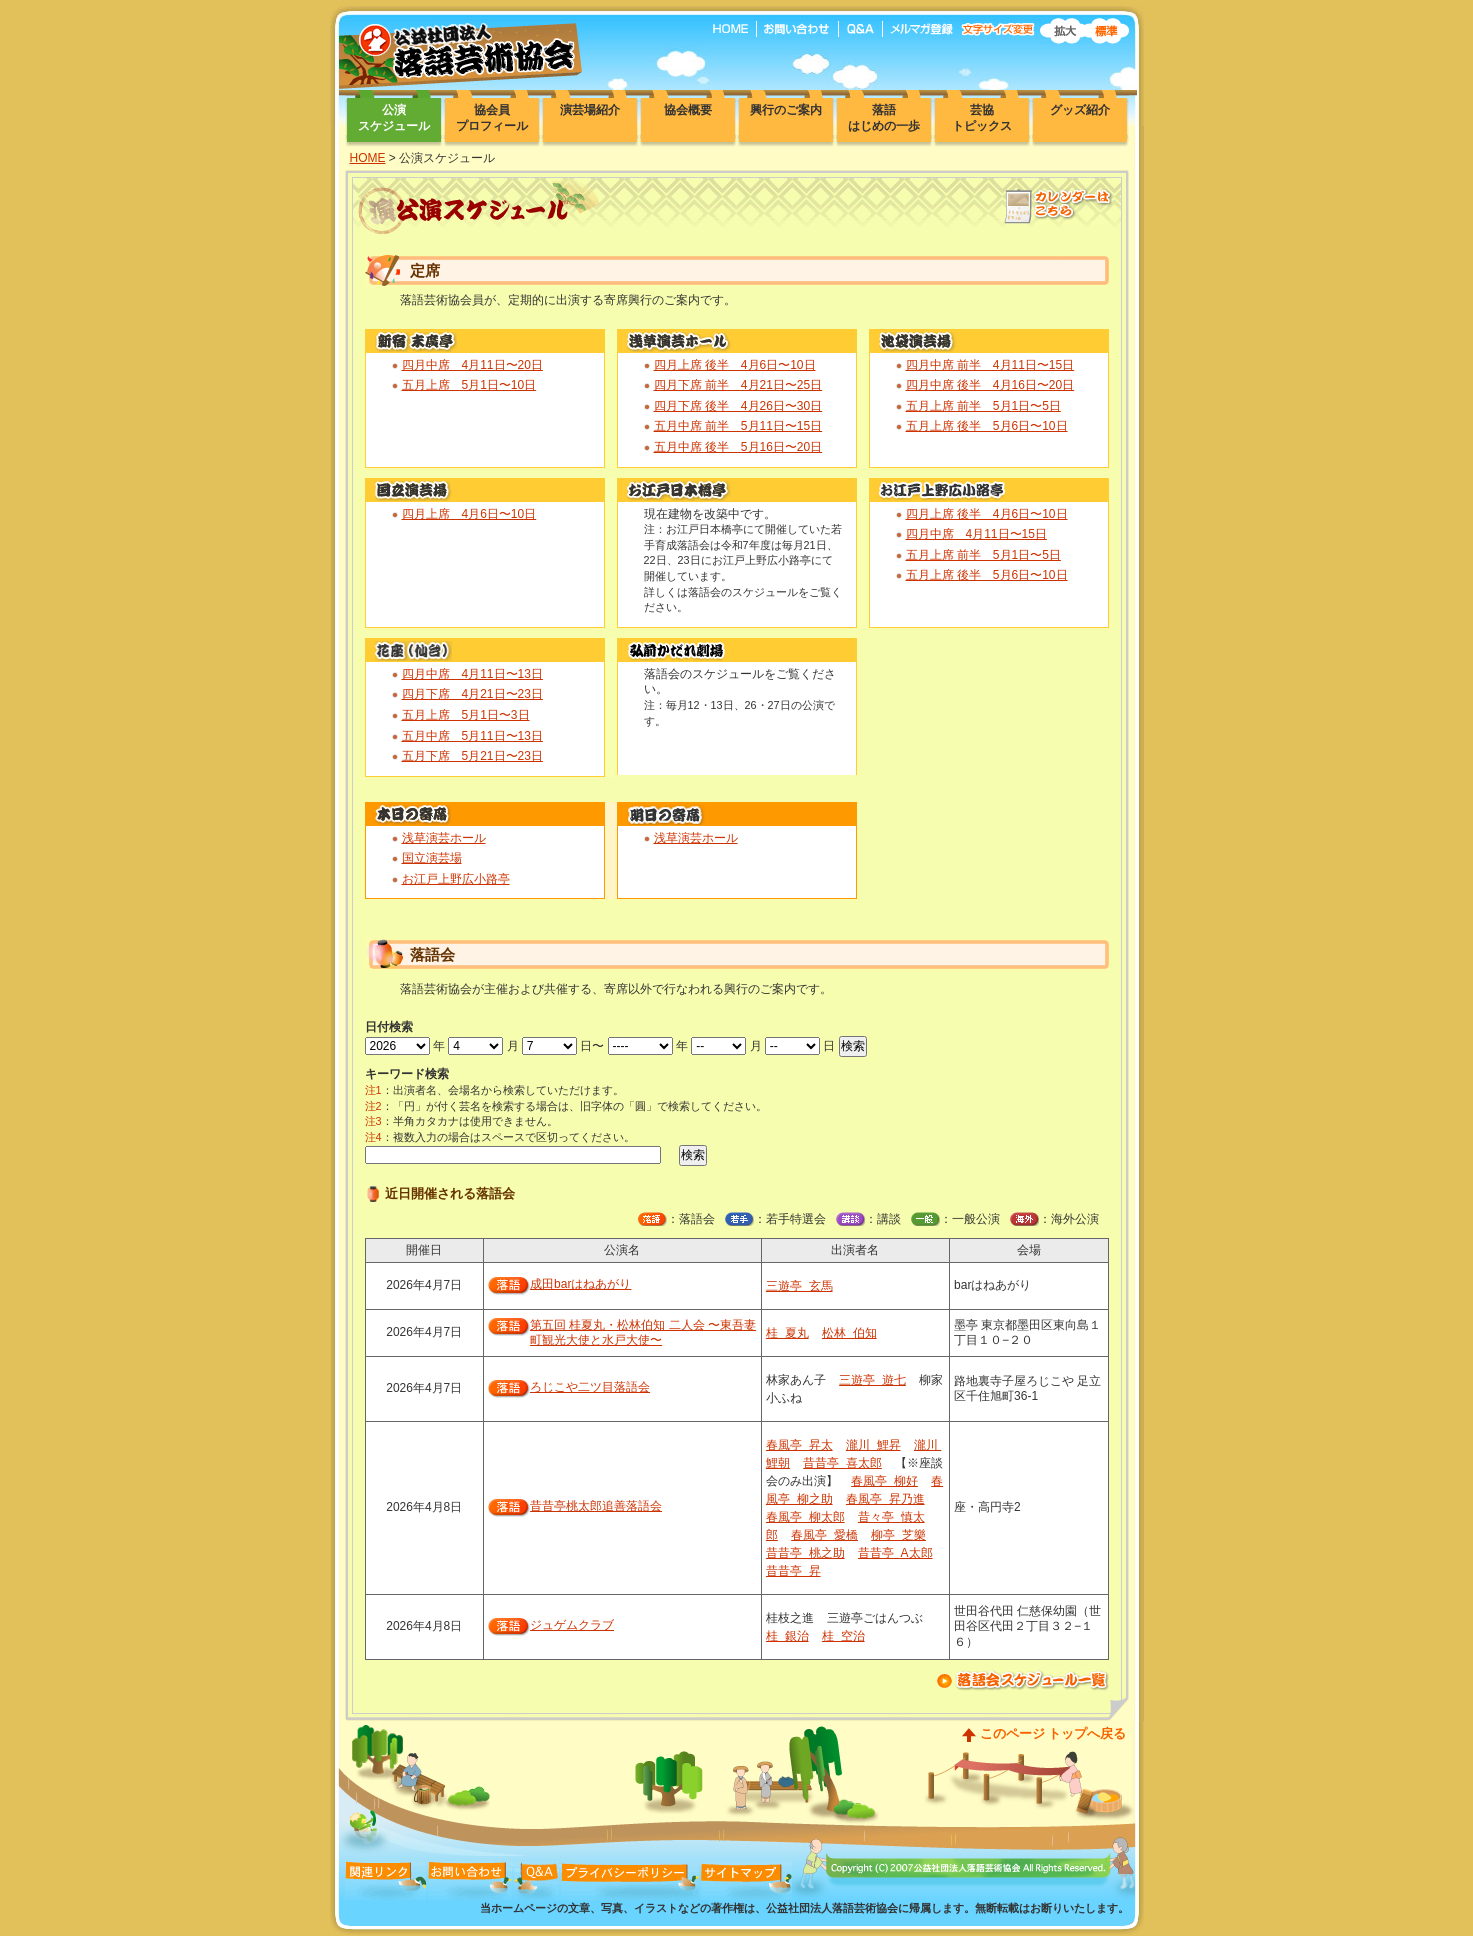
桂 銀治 (787, 1636)
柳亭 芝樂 (898, 1535)
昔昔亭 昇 (793, 1571)
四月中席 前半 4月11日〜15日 (990, 365)
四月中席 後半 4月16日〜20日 (990, 385)
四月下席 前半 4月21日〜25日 (738, 385)
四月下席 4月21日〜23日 (472, 694)
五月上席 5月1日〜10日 (469, 385)
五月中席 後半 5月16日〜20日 (738, 447)
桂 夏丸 (787, 1333)
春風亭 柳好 (884, 1481)
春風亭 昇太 (799, 1445)
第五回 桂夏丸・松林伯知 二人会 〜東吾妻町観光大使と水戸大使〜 (643, 1333)
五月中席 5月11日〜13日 (472, 736)
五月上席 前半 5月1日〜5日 (983, 406)
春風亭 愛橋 (824, 1535)
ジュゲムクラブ (572, 1625)
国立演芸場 (432, 858)
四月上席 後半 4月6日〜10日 (735, 365)
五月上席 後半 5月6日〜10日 (987, 426)
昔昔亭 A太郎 (895, 1553)
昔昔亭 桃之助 (805, 1553)
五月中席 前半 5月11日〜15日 (738, 426)
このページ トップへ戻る (1053, 1733)
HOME (368, 158)
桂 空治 (843, 1636)
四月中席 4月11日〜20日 (472, 365)
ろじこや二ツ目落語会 (590, 1387)
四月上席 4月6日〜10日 (469, 514)
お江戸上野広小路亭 (456, 879)
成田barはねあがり (580, 1284)
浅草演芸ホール (444, 838)
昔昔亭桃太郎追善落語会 (596, 1506)
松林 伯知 (849, 1333)
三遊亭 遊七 (872, 1380)
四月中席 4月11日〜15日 (976, 534)
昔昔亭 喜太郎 (842, 1463)
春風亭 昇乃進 (885, 1499)
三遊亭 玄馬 (799, 1286)
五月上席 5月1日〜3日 (466, 715)
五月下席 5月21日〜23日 (472, 756)
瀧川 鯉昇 (873, 1445)
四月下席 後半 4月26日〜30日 (738, 406)
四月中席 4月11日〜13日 (472, 674)
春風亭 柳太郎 (805, 1517)
